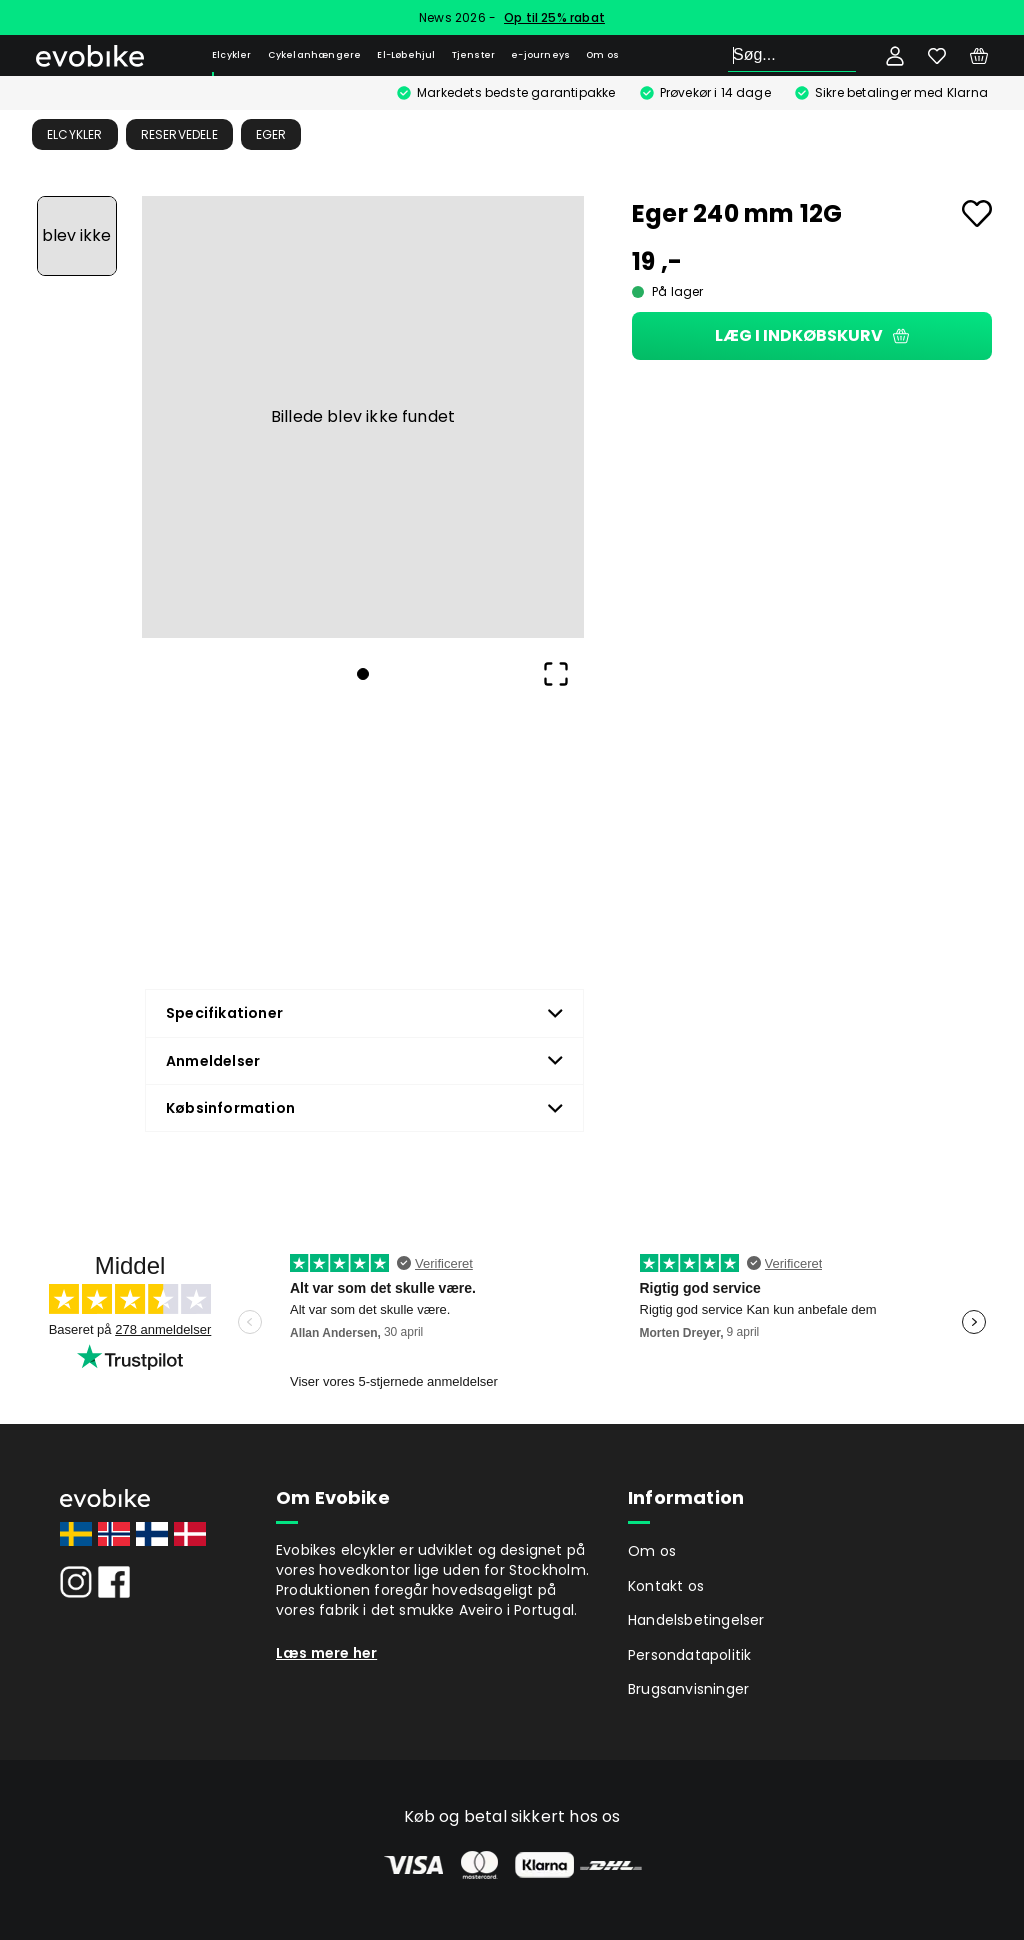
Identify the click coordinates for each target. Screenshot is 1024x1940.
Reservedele (179, 134)
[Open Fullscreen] (556, 674)
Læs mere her (326, 1653)
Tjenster (474, 55)
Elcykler (232, 55)
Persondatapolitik (689, 1655)
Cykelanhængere (315, 55)
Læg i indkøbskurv (812, 335)
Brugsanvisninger (688, 1689)
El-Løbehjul (406, 55)
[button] (363, 417)
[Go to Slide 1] (77, 236)
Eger (271, 134)
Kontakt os (666, 1586)
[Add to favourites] (977, 213)
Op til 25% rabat (554, 17)
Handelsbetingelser (696, 1620)
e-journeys (540, 55)
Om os (602, 55)
